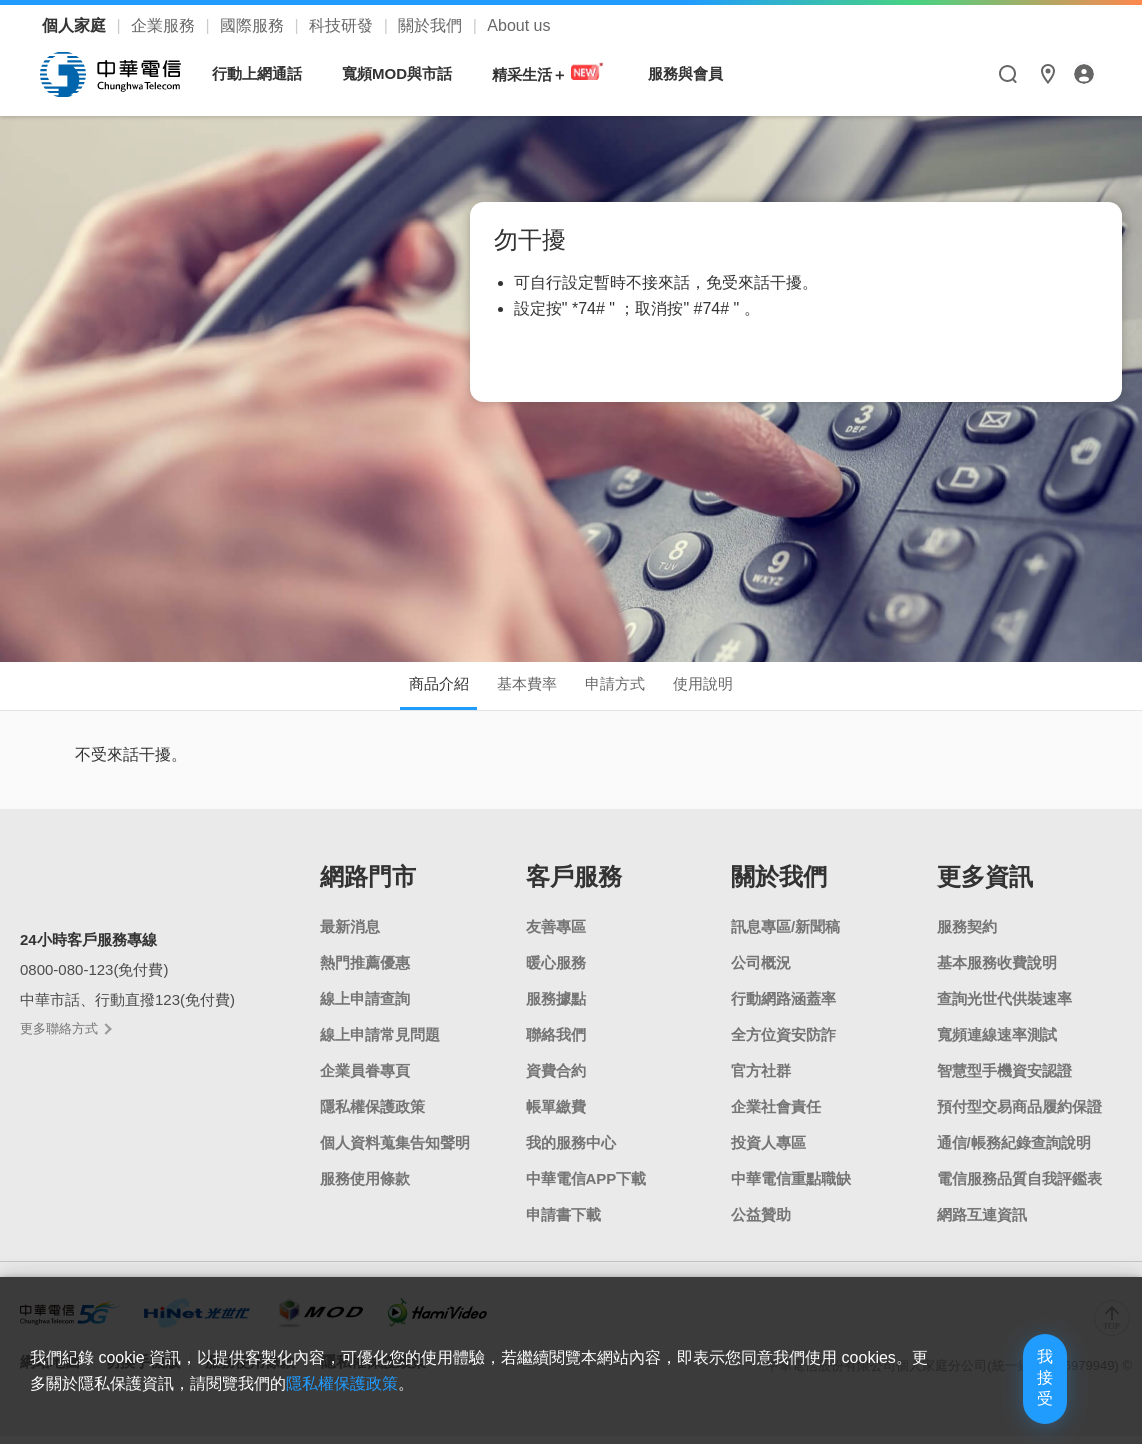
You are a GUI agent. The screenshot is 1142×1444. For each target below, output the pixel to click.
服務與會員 (695, 73)
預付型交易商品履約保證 (1019, 1114)
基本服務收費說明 (997, 970)
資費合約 (556, 1078)
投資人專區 (768, 1150)
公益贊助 (761, 1222)
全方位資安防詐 (783, 1042)
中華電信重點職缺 (791, 1186)
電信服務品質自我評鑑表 (1019, 1186)
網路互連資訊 (982, 1222)
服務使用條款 (365, 1186)
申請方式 (627, 687)
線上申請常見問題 (380, 1042)
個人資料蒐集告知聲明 (395, 1150)
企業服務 (165, 25)
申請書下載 (563, 1222)
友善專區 (556, 934)
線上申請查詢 (365, 1006)
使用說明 (739, 687)
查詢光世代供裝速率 (1004, 1006)
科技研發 (343, 25)
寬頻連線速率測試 (997, 1042)
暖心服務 (556, 970)
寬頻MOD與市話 (407, 73)
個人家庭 (76, 25)
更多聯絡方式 (65, 1035)
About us (518, 25)
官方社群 (761, 1078)
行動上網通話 (267, 73)
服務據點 (556, 1006)
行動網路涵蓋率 (783, 1006)
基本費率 (515, 687)
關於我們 (432, 25)
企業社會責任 (776, 1114)
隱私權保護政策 (372, 1114)
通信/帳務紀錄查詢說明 (1014, 1150)
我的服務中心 (571, 1150)
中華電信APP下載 (586, 1186)
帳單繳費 (556, 1114)
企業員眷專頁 (365, 1078)
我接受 (1007, 1396)
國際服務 (254, 25)
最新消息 (350, 934)
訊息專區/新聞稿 (785, 934)
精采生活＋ (559, 73)
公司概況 (761, 970)
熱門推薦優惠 (365, 970)
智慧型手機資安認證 (1004, 1078)
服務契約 (967, 934)
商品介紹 (403, 687)
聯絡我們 (556, 1042)
